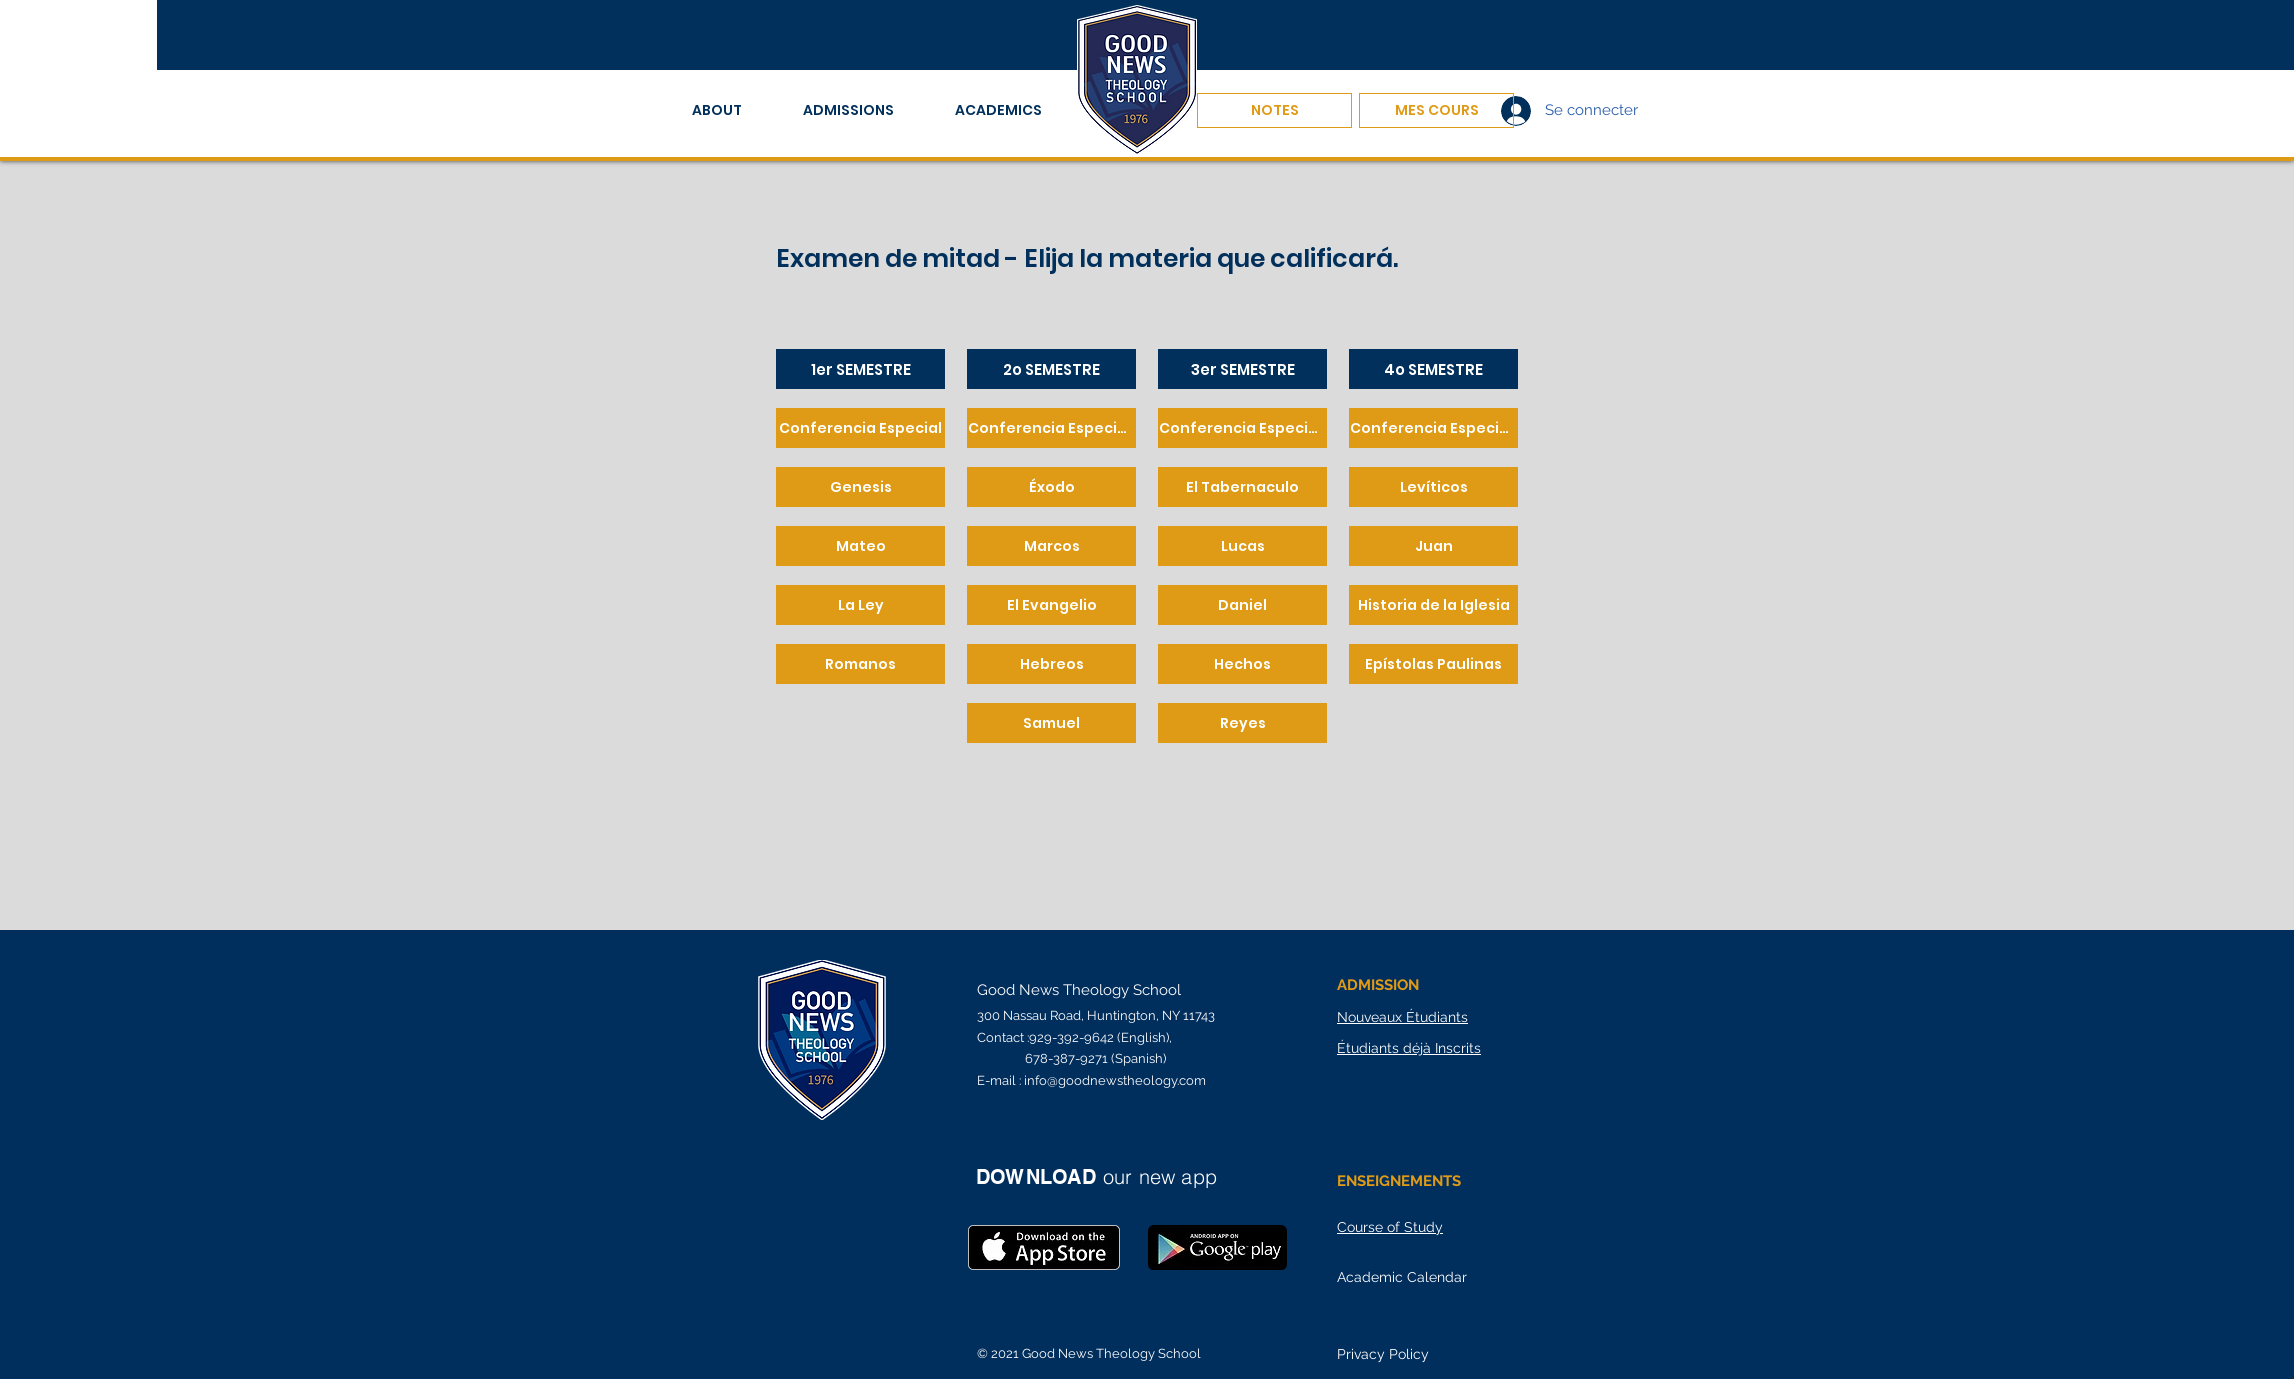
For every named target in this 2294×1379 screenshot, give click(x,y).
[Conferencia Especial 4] (1433, 428)
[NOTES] (1274, 110)
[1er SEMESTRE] (860, 369)
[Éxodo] (1051, 487)
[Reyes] (1242, 723)
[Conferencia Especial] (860, 428)
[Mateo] (860, 546)
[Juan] (1433, 546)
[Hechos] (1242, 664)
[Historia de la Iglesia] (1433, 605)
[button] (732, 110)
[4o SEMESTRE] (1433, 369)
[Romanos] (860, 664)
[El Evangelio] (1051, 605)
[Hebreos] (1051, 664)
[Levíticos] (1433, 487)
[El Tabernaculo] (1242, 487)
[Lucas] (1242, 546)
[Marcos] (1051, 546)
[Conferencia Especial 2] (1051, 428)
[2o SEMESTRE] (1051, 369)
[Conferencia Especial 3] (1242, 428)
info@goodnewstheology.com (1115, 1080)
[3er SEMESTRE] (1242, 369)
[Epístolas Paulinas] (1433, 664)
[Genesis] (860, 487)
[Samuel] (1051, 723)
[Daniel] (1242, 605)
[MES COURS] (1436, 110)
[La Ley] (860, 605)
